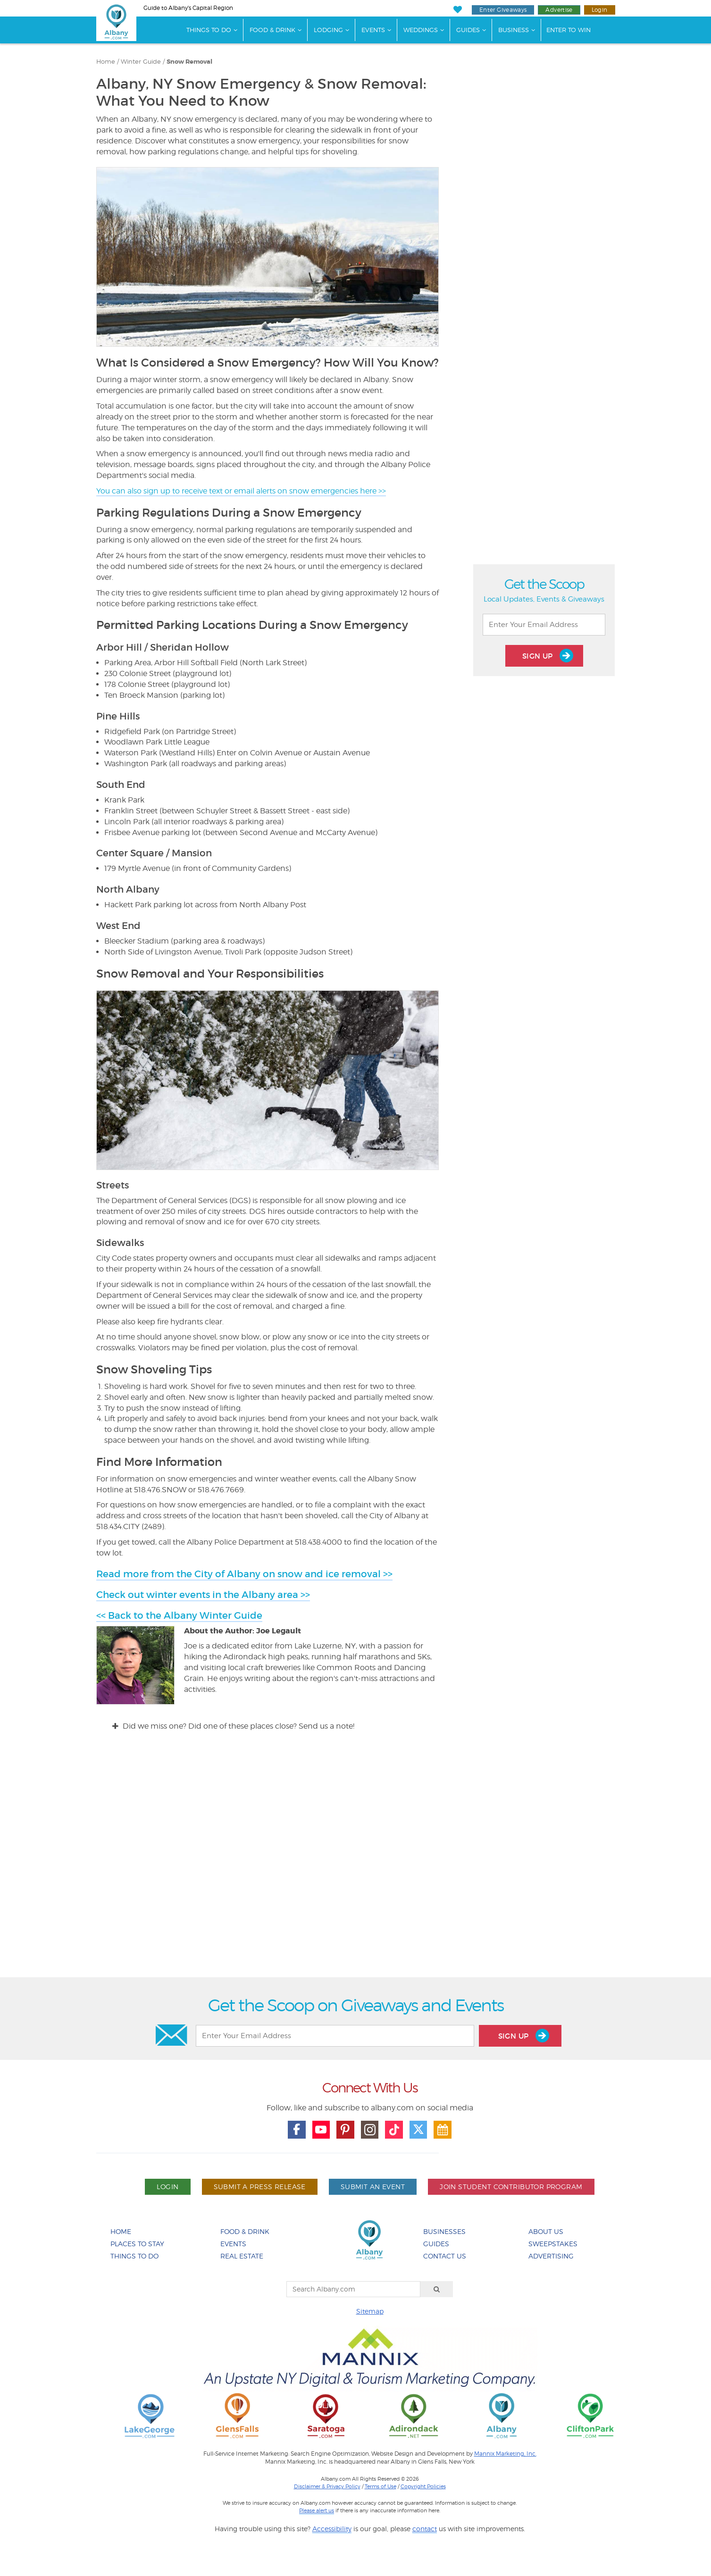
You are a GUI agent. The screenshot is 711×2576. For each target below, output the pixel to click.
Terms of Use (380, 2486)
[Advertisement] (356, 1863)
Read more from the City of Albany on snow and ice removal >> (244, 1574)
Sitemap (370, 2311)
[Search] (436, 2289)
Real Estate (241, 2256)
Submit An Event (373, 2187)
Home (105, 61)
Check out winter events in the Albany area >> (203, 1594)
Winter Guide (141, 61)
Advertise (558, 9)
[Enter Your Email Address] (544, 625)
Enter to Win (568, 29)
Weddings (420, 29)
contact (424, 2529)
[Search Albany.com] (353, 2289)
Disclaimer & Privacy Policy (327, 2486)
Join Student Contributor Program (511, 2187)
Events (373, 29)
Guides (468, 29)
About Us (545, 2231)
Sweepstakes (552, 2244)
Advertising (551, 2256)
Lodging (328, 29)
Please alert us (316, 2510)
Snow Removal (189, 62)
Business (513, 29)
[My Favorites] (458, 10)
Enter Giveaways (503, 9)
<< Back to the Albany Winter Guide (179, 1615)
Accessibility (331, 2529)
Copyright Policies (423, 2486)
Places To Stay (137, 2244)
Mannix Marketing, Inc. (505, 2454)
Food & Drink (272, 29)
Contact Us (444, 2256)
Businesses (444, 2231)
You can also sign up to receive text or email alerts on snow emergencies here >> (241, 490)
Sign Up (548, 655)
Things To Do (208, 29)
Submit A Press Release (260, 2187)
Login (600, 9)
